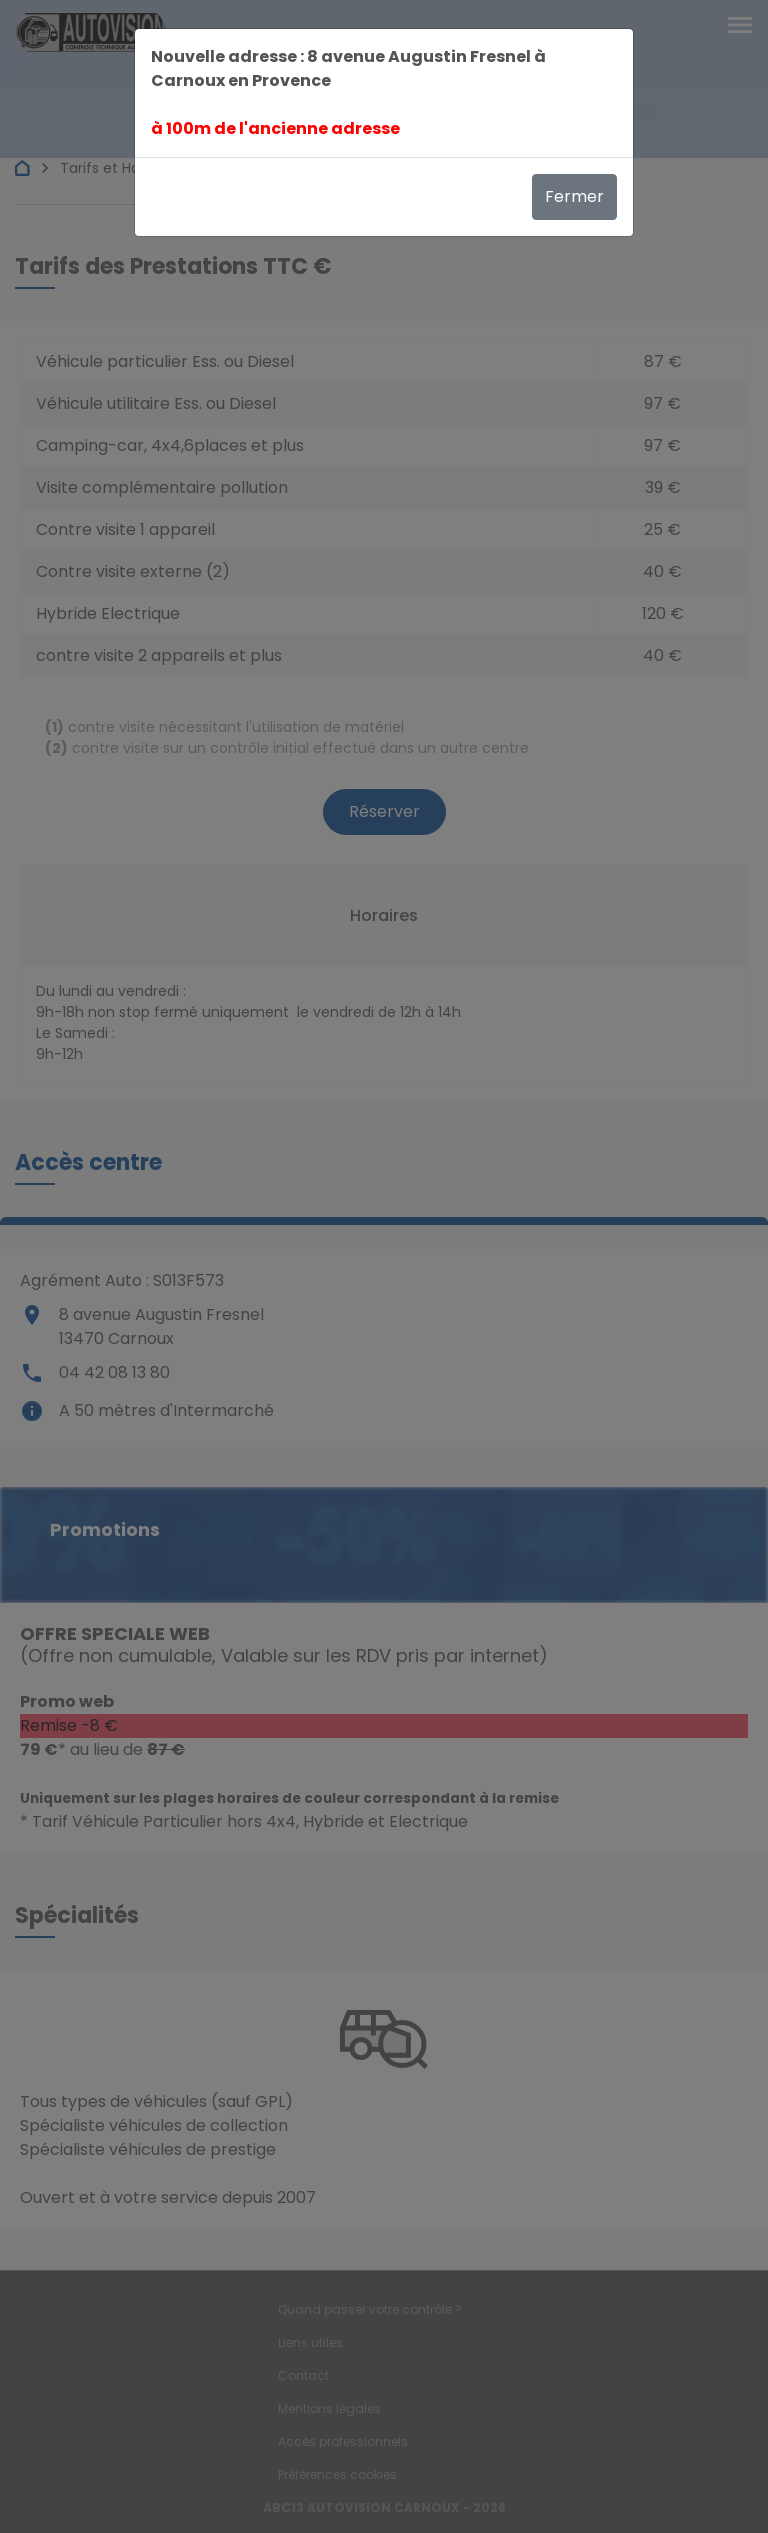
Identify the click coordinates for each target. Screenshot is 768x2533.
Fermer (574, 196)
